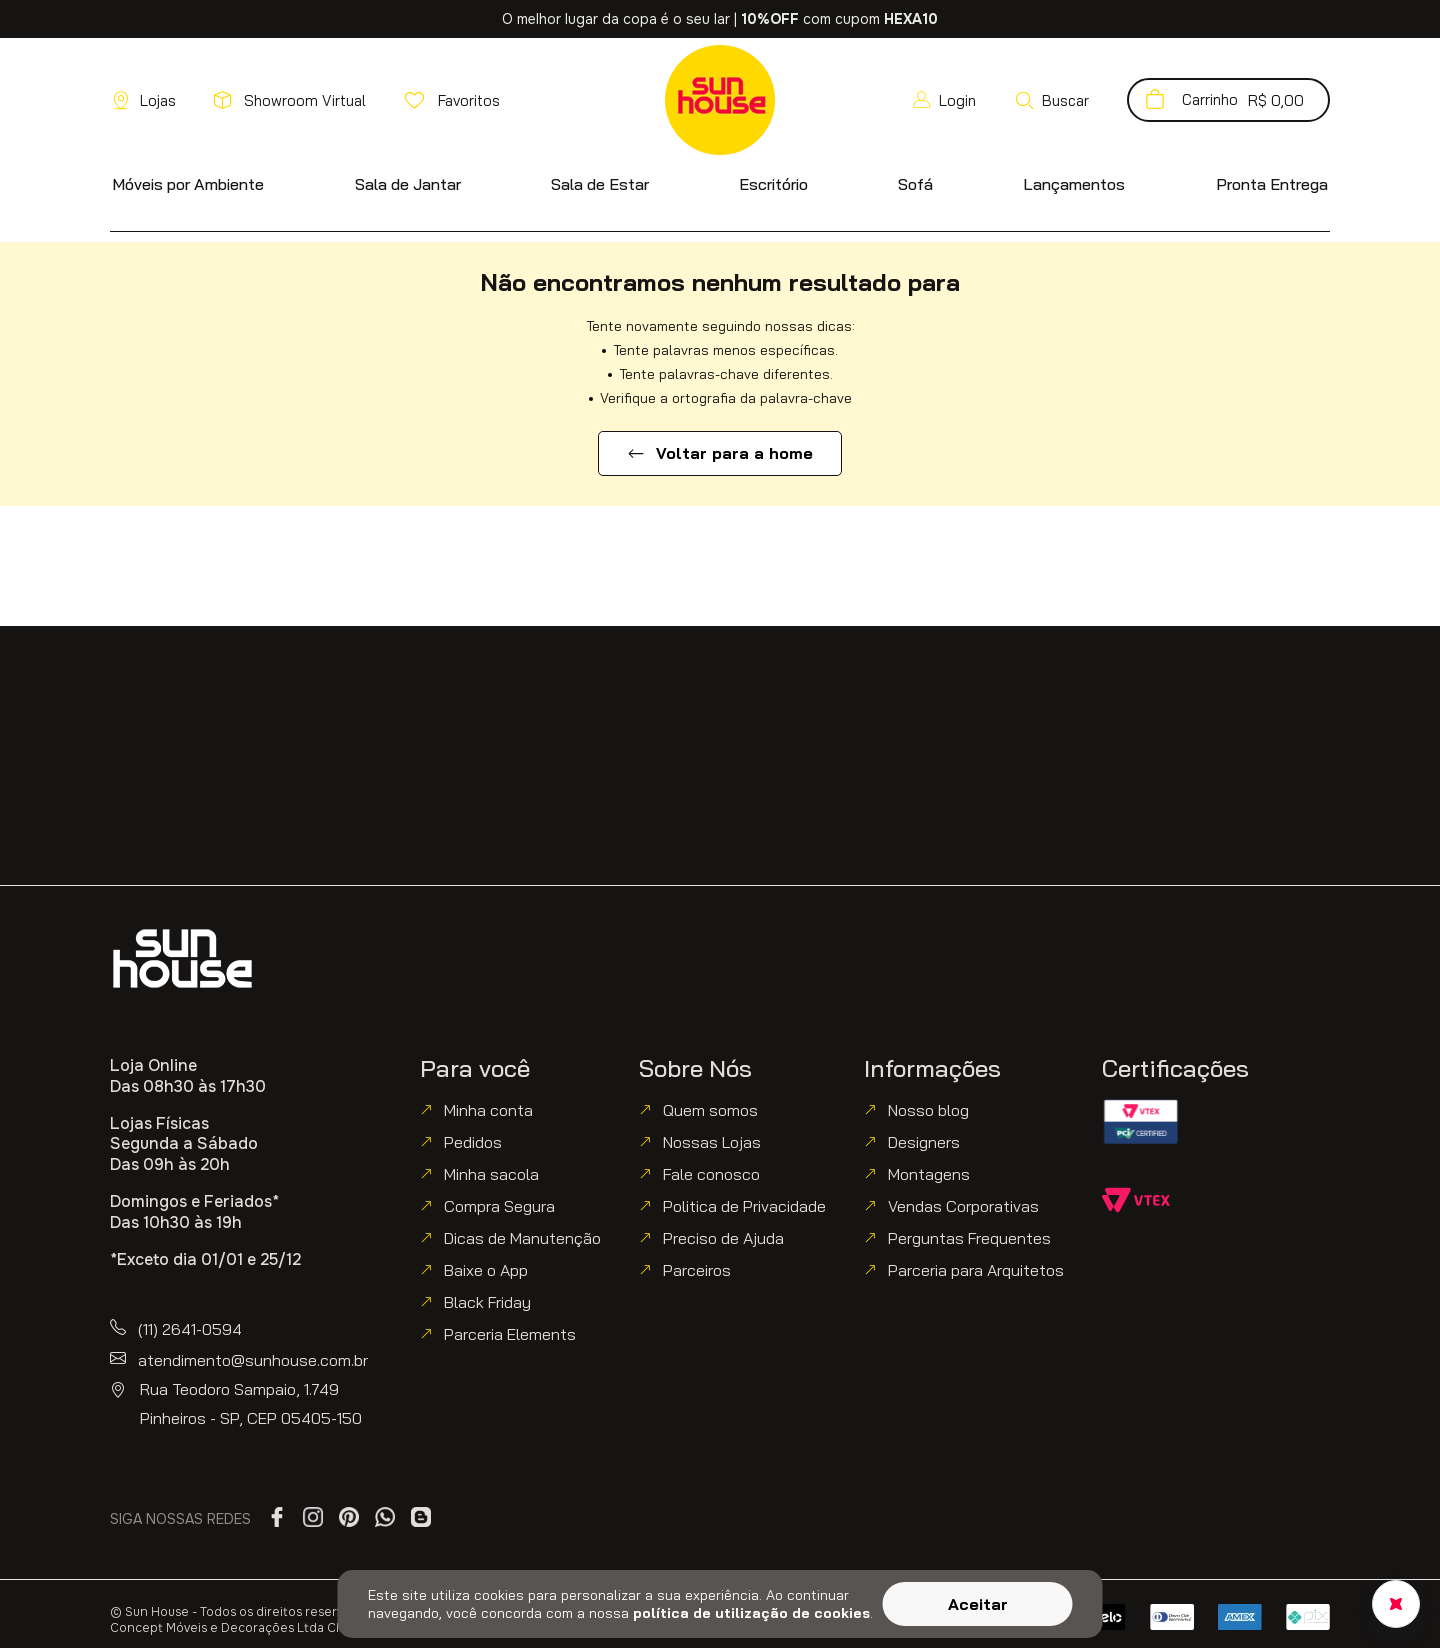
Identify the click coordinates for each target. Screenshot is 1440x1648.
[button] (1051, 100)
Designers (924, 1142)
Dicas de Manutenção (522, 1238)
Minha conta (488, 1110)
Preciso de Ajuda (723, 1238)
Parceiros (697, 1270)
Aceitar (978, 1604)
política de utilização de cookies (751, 1613)
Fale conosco (711, 1174)
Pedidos (473, 1142)
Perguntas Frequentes (969, 1238)
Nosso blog (928, 1110)
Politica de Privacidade (744, 1206)
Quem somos (710, 1110)
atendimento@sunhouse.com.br (253, 1360)
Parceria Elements (510, 1334)
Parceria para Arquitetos (976, 1270)
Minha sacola (491, 1174)
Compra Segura (499, 1206)
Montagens (929, 1174)
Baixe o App (486, 1270)
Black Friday (487, 1302)
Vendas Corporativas (963, 1206)
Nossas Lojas (712, 1142)
